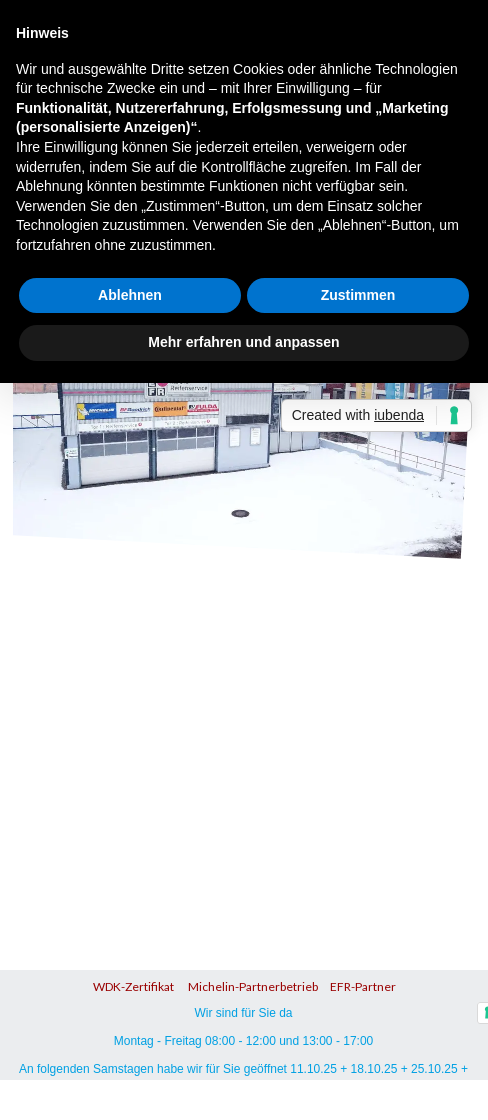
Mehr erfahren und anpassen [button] (243, 342)
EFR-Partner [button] (363, 986)
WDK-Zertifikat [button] (133, 986)
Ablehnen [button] (130, 295)
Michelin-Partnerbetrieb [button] (252, 986)
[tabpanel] (244, 984)
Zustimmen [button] (358, 295)
